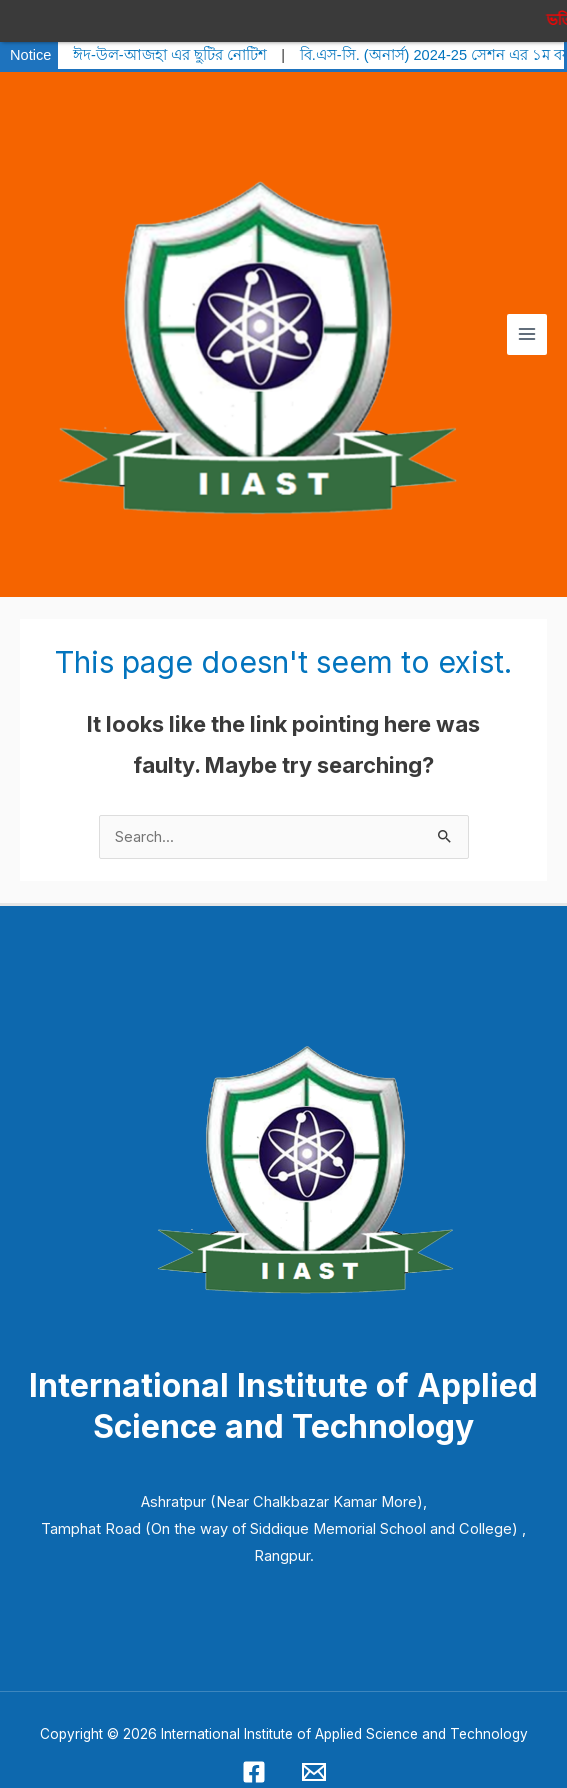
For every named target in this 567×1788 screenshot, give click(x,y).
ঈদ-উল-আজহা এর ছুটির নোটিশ (170, 42)
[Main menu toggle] (527, 321)
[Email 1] (314, 1759)
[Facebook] (254, 1759)
